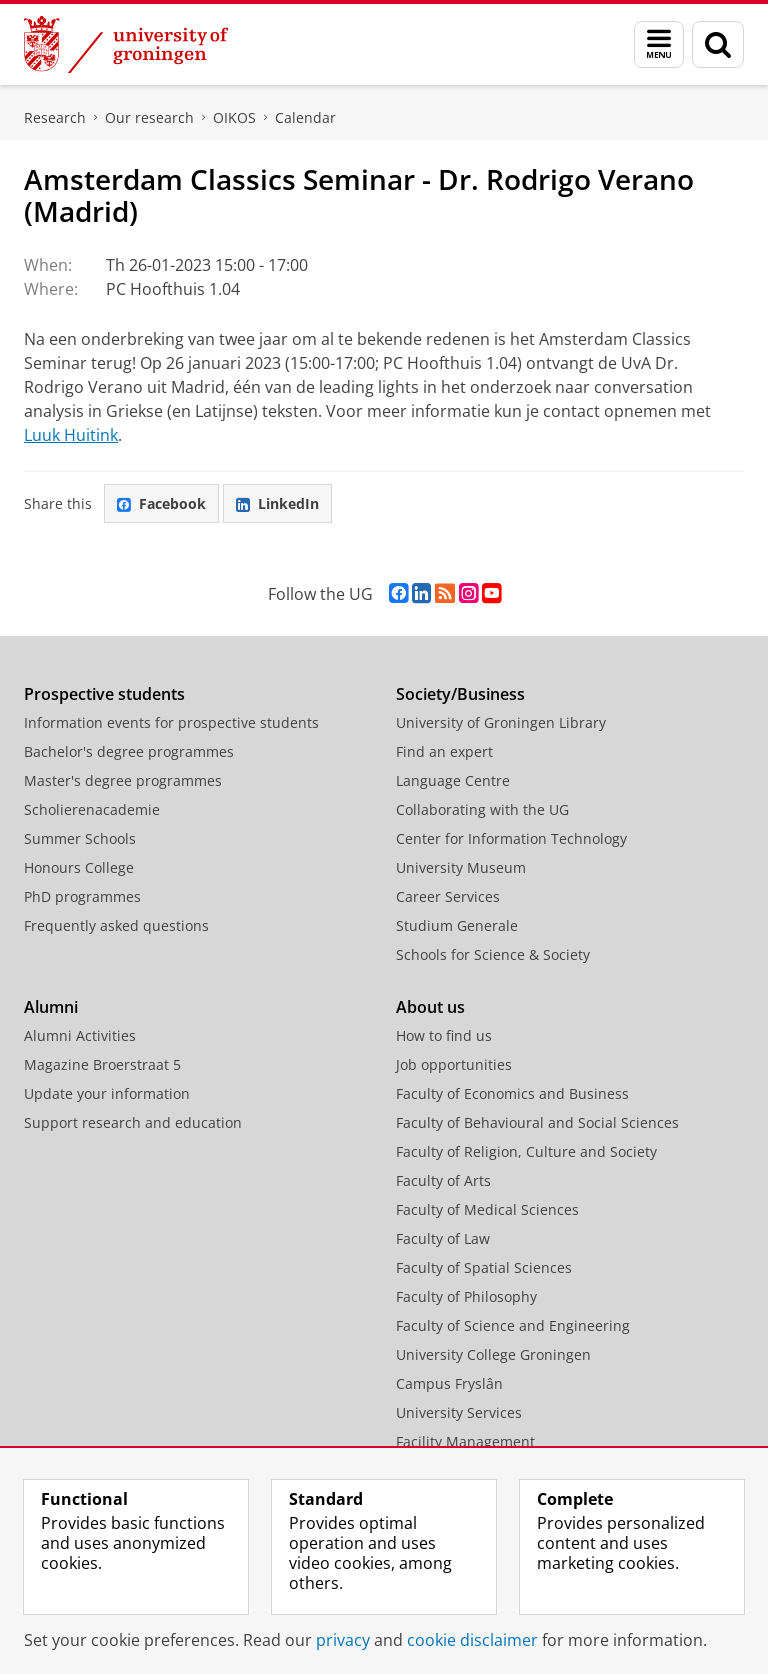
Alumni (51, 1007)
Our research (149, 117)
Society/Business (460, 694)
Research (55, 117)
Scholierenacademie (92, 809)
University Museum (461, 867)
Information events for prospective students (171, 722)
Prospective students (104, 694)
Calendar (305, 117)
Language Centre (453, 780)
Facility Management (465, 1441)
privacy (343, 1640)
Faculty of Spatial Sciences (484, 1267)
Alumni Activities (80, 1035)
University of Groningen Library (501, 722)
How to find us (444, 1035)
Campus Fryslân (449, 1383)
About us (430, 1007)
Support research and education (133, 1122)
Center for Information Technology (511, 838)
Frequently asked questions (116, 925)
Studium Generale (457, 925)
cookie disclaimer (472, 1640)
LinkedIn (277, 503)
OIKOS (234, 117)
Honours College (79, 867)
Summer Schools (80, 838)
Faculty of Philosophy (466, 1296)
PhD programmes (82, 896)
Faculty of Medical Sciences (487, 1209)
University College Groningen (493, 1354)
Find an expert (444, 751)
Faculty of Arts (443, 1180)
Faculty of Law (443, 1238)
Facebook (161, 503)
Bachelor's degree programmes (129, 751)
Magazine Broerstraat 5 (102, 1064)
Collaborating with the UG (482, 809)
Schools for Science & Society (493, 954)
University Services (459, 1412)
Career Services (448, 896)
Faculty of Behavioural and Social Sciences (537, 1122)
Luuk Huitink (71, 435)
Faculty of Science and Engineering (513, 1325)
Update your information (107, 1093)
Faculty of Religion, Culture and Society (526, 1151)
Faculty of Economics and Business (512, 1093)
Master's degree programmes (123, 780)
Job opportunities (454, 1064)
